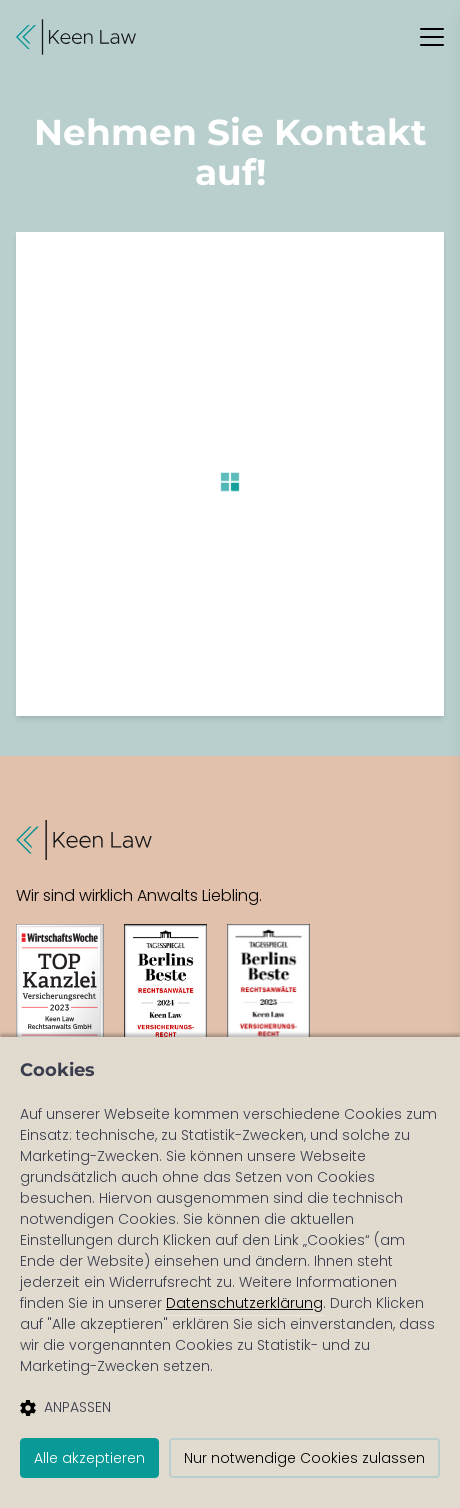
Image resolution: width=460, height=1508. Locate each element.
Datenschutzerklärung (244, 1303)
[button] (76, 37)
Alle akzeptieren (89, 1458)
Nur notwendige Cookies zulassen (304, 1458)
